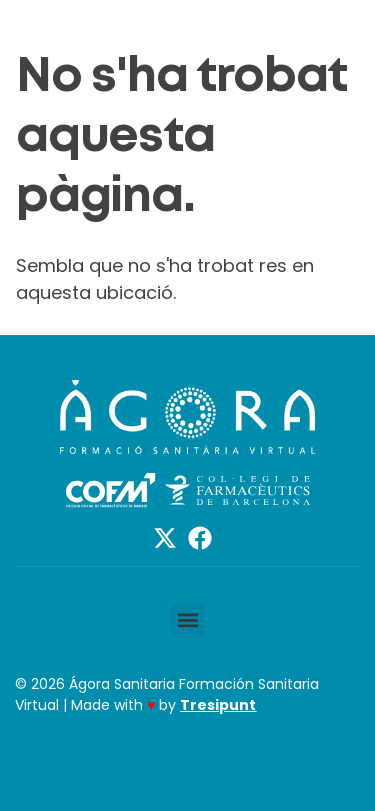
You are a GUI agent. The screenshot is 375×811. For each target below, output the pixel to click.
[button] (187, 619)
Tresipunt (218, 705)
